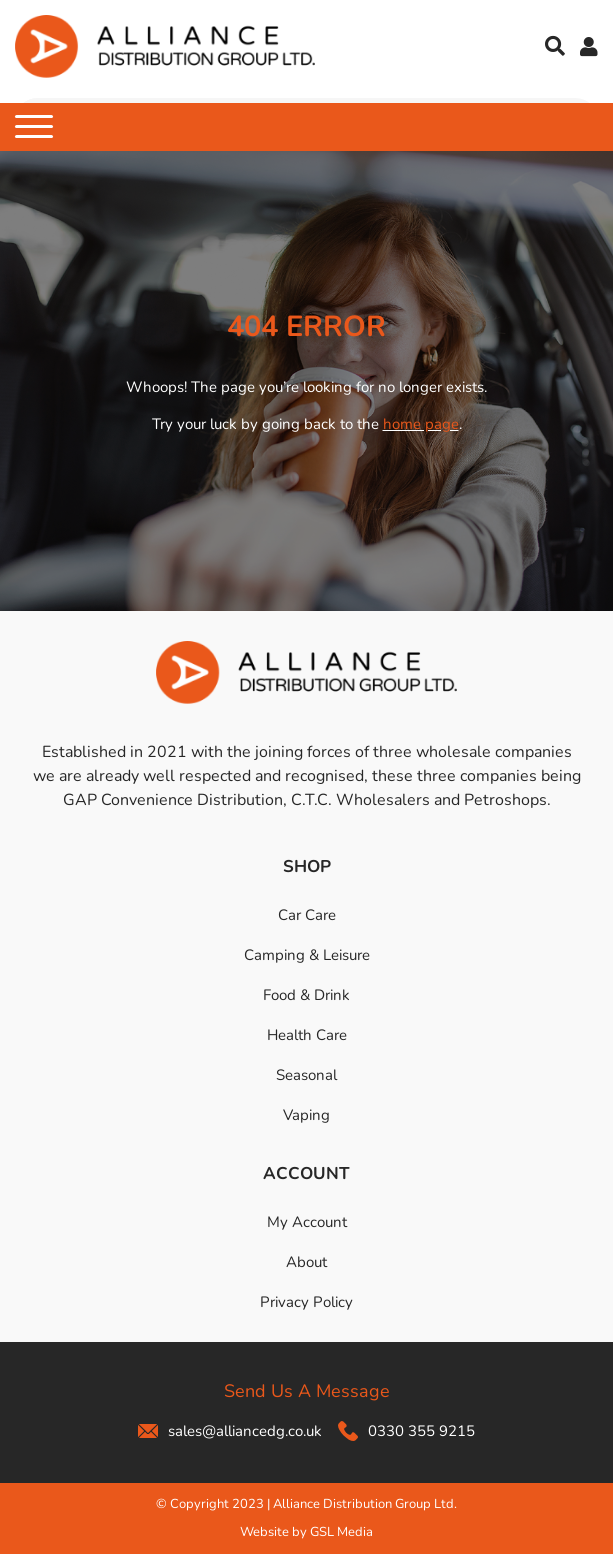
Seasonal (306, 1075)
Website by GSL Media (306, 1532)
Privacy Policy (306, 1302)
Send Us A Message (307, 1391)
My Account (307, 1222)
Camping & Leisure (307, 955)
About (306, 1262)
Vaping (306, 1115)
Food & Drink (306, 995)
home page (421, 424)
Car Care (307, 915)
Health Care (307, 1035)
